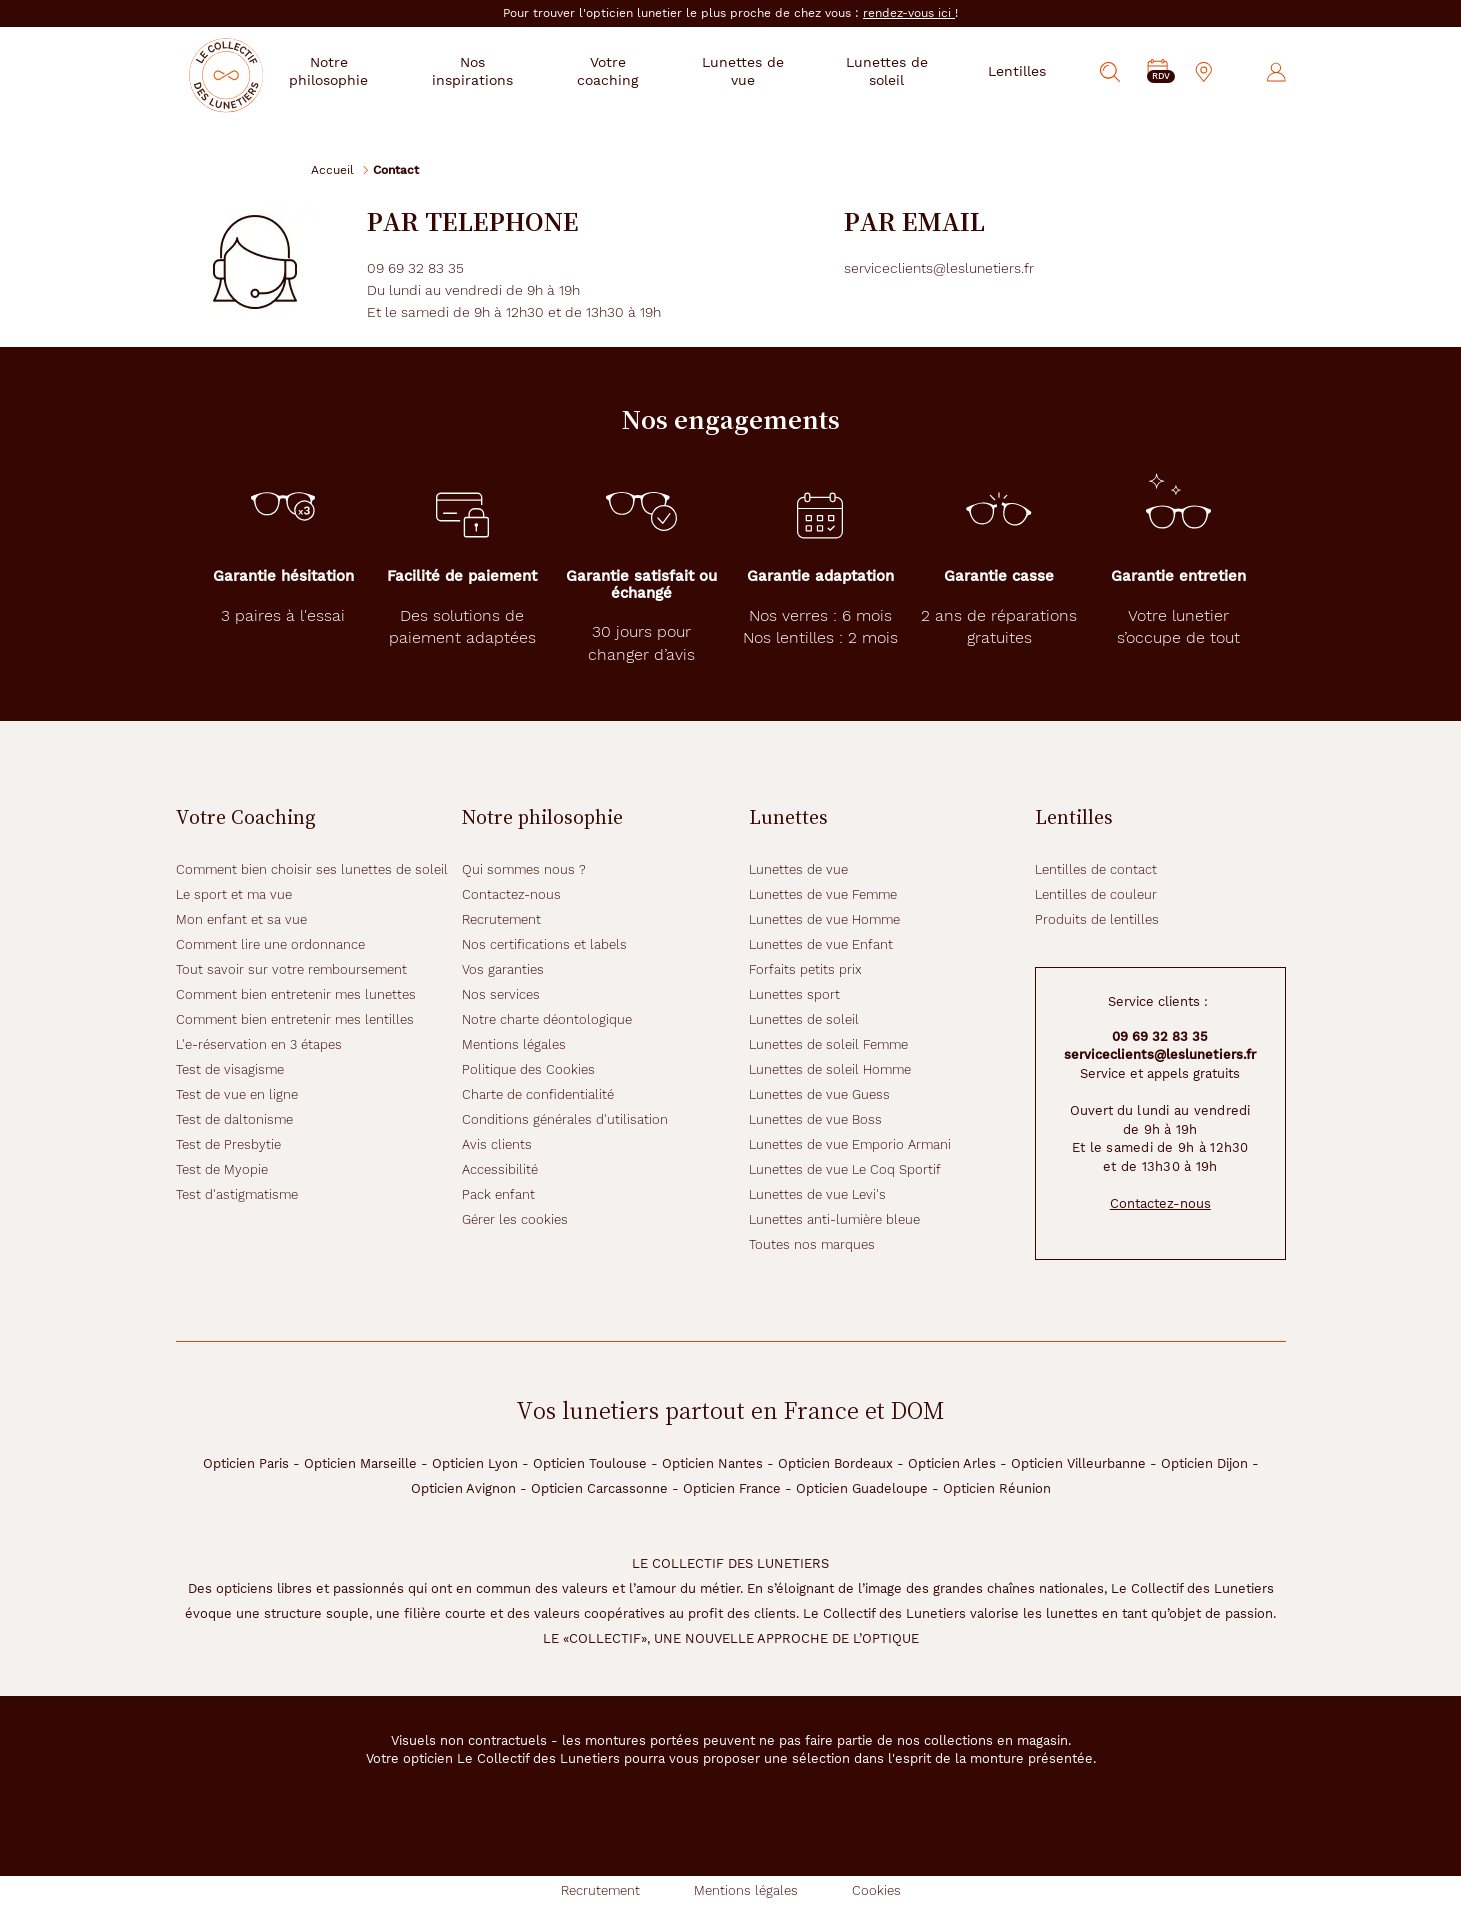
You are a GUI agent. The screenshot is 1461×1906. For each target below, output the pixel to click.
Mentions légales (514, 1044)
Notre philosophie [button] (366, 71)
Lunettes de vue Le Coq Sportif (845, 1169)
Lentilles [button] (1017, 71)
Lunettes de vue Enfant (821, 944)
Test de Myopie (222, 1169)
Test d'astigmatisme (237, 1194)
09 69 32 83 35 (1160, 1036)
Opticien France (732, 1488)
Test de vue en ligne (237, 1094)
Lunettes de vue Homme (824, 919)
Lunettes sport (794, 994)
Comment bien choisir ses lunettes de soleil (312, 869)
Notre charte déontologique (547, 1019)
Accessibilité (500, 1169)
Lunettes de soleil (804, 1019)
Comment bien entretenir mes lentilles (295, 1019)
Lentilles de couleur (1096, 894)
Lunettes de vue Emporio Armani (850, 1144)
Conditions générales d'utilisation (565, 1119)
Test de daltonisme (234, 1119)
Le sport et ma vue (234, 894)
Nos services (501, 994)
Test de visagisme (230, 1069)
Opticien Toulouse (590, 1463)
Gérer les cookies (515, 1219)
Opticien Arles (952, 1463)
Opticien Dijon (1204, 1463)
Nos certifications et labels (544, 944)
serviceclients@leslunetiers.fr (1160, 1054)
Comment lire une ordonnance (270, 944)
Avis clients (497, 1144)
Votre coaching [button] (631, 71)
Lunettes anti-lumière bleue (834, 1219)
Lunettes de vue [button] (758, 71)
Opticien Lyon (475, 1463)
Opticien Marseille (360, 1463)
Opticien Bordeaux (835, 1463)
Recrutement (501, 919)
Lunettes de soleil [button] (892, 71)
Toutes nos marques (812, 1244)
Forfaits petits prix (805, 969)
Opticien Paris (246, 1463)
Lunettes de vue (798, 869)
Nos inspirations (503, 71)
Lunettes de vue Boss (815, 1119)
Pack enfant (498, 1194)
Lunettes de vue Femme (823, 894)
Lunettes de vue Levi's (817, 1194)
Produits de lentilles (1097, 919)
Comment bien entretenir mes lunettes (296, 994)
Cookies (876, 1890)
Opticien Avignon (463, 1488)
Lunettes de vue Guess (819, 1094)
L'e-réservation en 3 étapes (259, 1044)
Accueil (332, 169)
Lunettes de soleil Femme (828, 1044)
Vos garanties (503, 969)
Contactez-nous (511, 894)
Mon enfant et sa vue (241, 919)
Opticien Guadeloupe (862, 1488)
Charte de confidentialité (538, 1094)
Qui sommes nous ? (524, 869)
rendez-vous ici (909, 13)
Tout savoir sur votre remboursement (291, 969)
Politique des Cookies (528, 1069)
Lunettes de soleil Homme (830, 1069)
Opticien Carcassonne (599, 1488)
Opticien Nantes (712, 1463)
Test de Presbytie (228, 1144)
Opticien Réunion (997, 1488)
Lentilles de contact (1096, 869)
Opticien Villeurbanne (1078, 1463)
